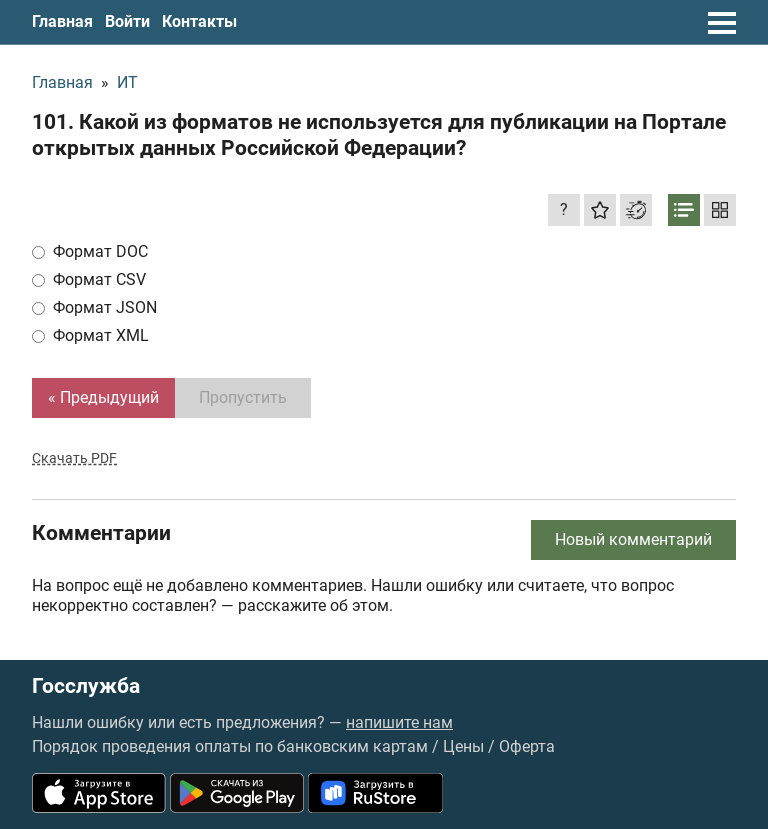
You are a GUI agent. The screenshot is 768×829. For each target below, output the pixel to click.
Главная (62, 21)
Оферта (527, 746)
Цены (463, 746)
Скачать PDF (74, 458)
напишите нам (399, 722)
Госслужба (86, 686)
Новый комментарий (633, 539)
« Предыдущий (103, 397)
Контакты (199, 21)
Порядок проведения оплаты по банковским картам (230, 746)
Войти (127, 21)
